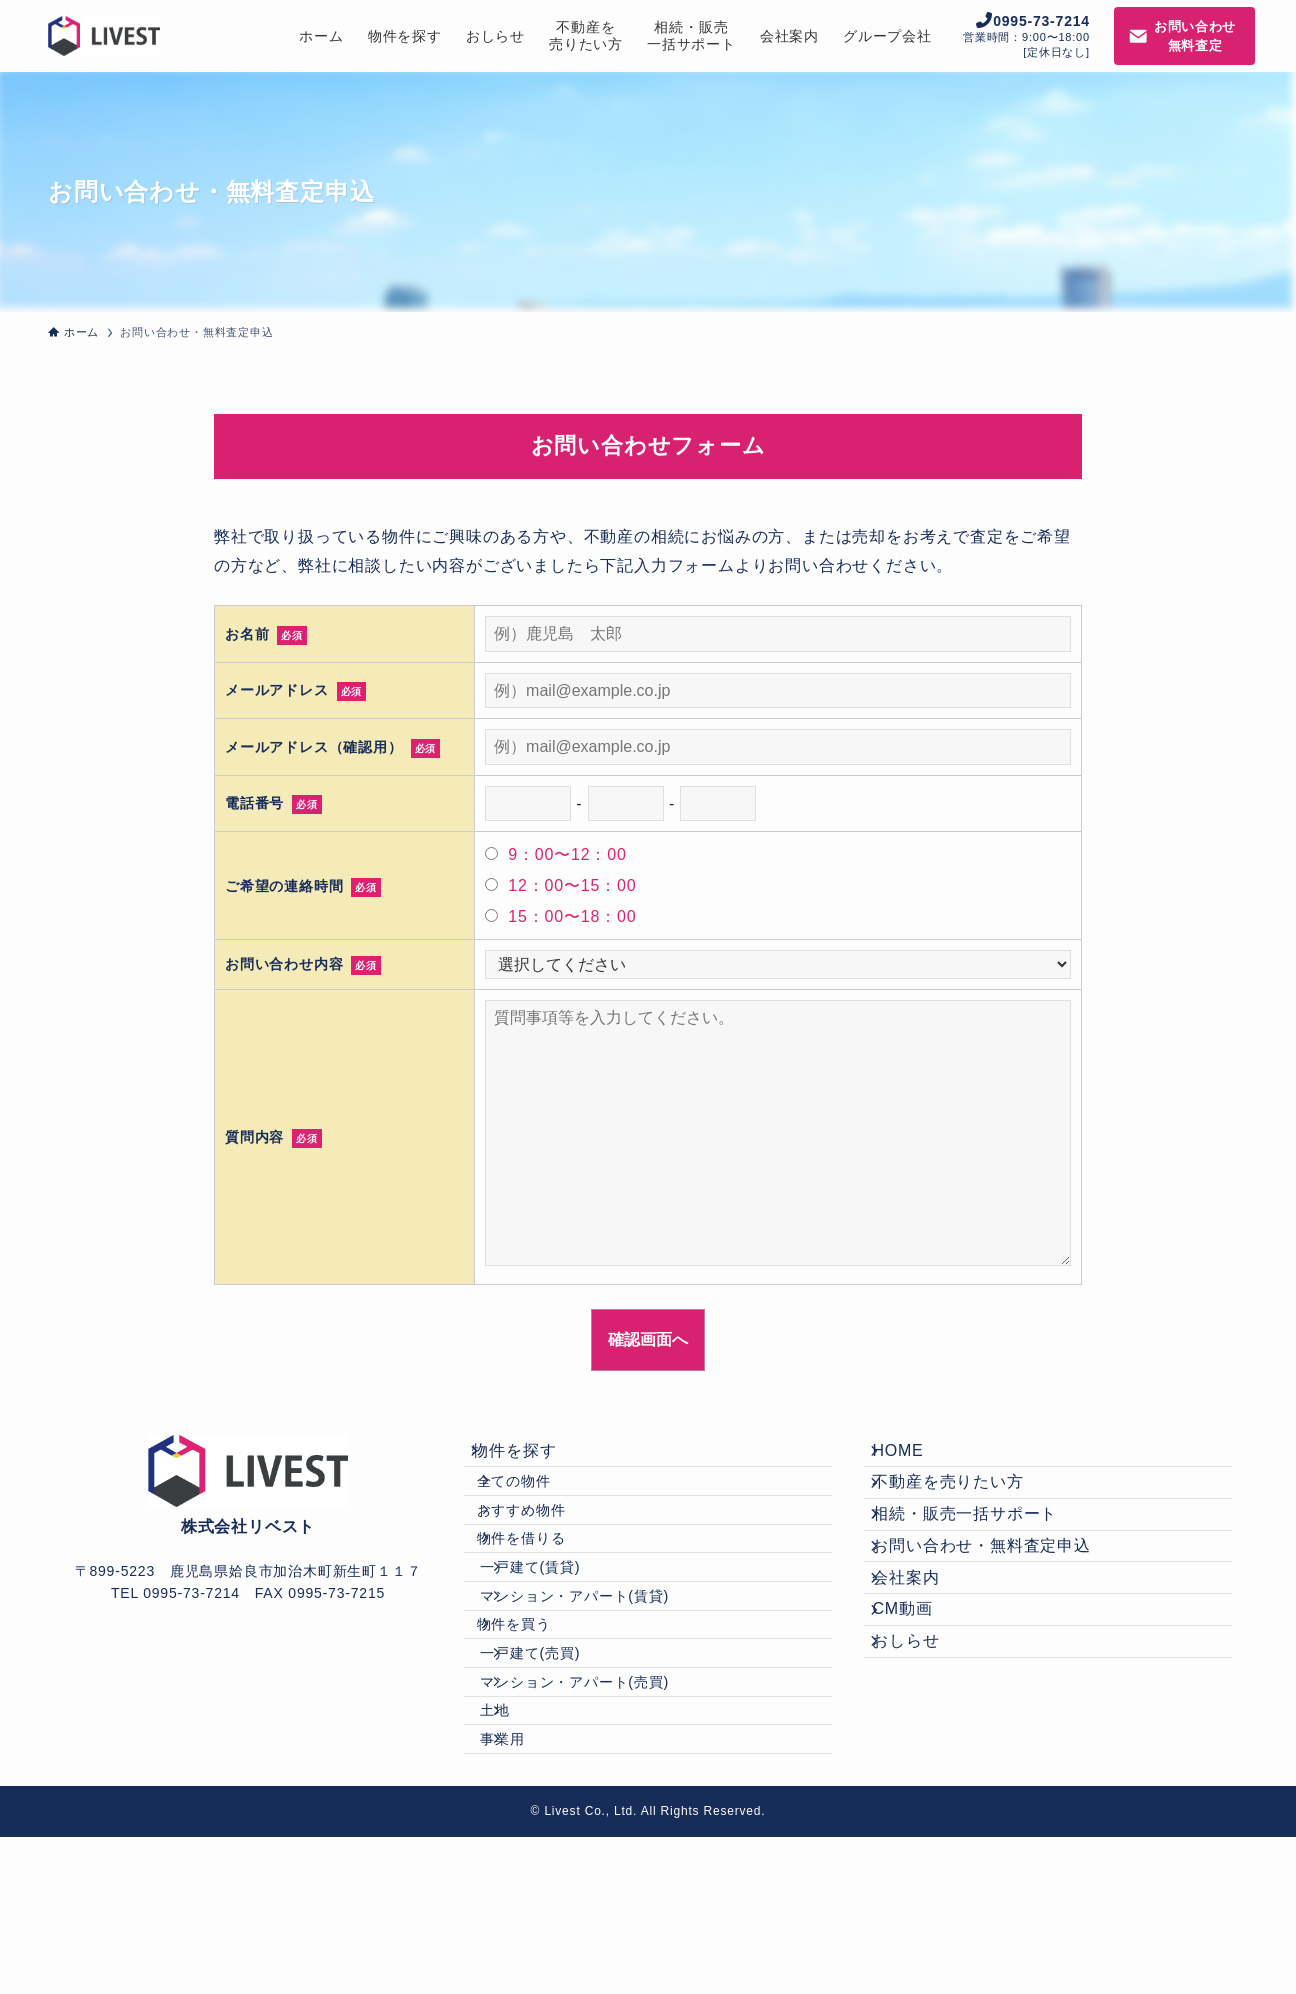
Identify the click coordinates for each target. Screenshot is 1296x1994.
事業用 (533, 1888)
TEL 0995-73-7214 (175, 1593)
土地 (526, 1846)
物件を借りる (544, 1589)
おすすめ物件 (544, 1546)
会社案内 (921, 1647)
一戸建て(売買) (561, 1760)
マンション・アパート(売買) (605, 1803)
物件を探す (530, 1457)
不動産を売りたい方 (963, 1505)
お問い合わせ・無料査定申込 (997, 1600)
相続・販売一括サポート (980, 1552)
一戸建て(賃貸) (561, 1632)
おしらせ (921, 1742)
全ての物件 (537, 1504)
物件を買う (537, 1717)
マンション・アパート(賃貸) (605, 1675)
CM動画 (918, 1694)
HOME (913, 1457)
